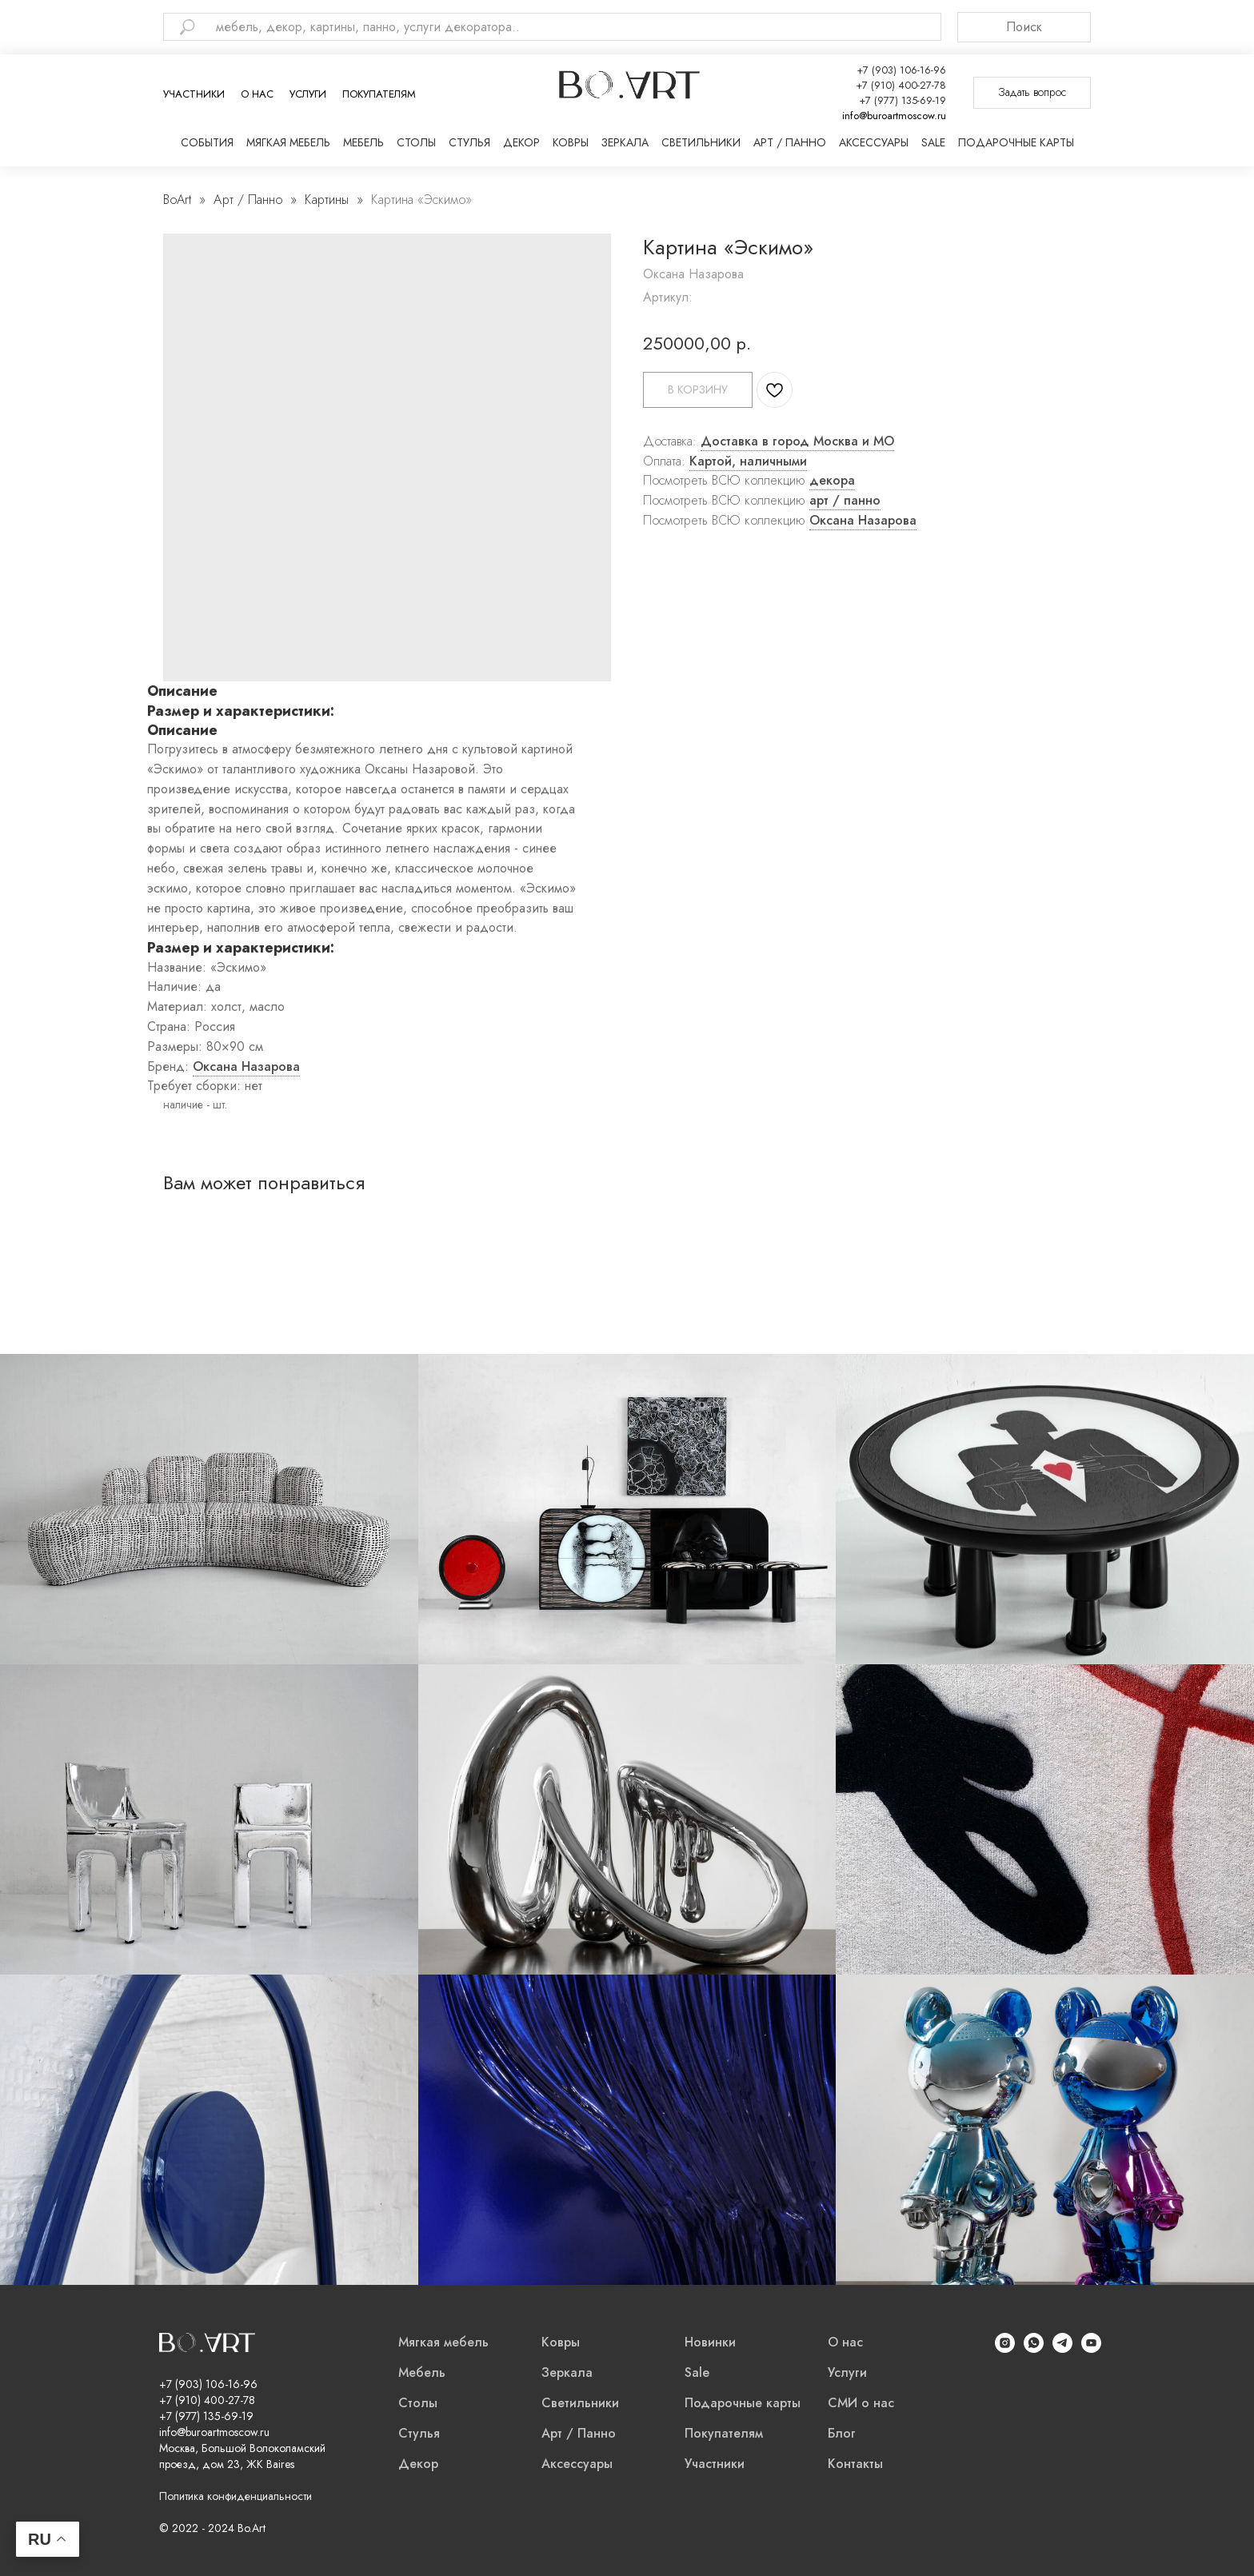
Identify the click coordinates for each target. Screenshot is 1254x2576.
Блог (842, 2433)
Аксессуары (874, 142)
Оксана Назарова (863, 520)
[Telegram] (1062, 2348)
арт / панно (845, 500)
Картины (327, 199)
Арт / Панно (789, 142)
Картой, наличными (748, 461)
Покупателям (379, 94)
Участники (194, 94)
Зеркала (625, 142)
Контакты (855, 2463)
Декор (521, 142)
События (207, 142)
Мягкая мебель (288, 142)
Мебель (363, 142)
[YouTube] (1091, 2348)
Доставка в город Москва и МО (797, 441)
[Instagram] (1005, 2348)
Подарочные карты (1016, 142)
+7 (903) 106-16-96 (901, 70)
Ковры (571, 142)
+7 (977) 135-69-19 (902, 100)
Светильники (701, 142)
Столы (416, 142)
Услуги (308, 94)
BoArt (177, 199)
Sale (933, 142)
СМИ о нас (861, 2403)
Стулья (469, 142)
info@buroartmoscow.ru (894, 115)
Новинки (710, 2342)
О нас (257, 94)
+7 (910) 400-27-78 (901, 85)
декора (832, 480)
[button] (1032, 93)
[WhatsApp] (1034, 2348)
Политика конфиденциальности (235, 2496)
